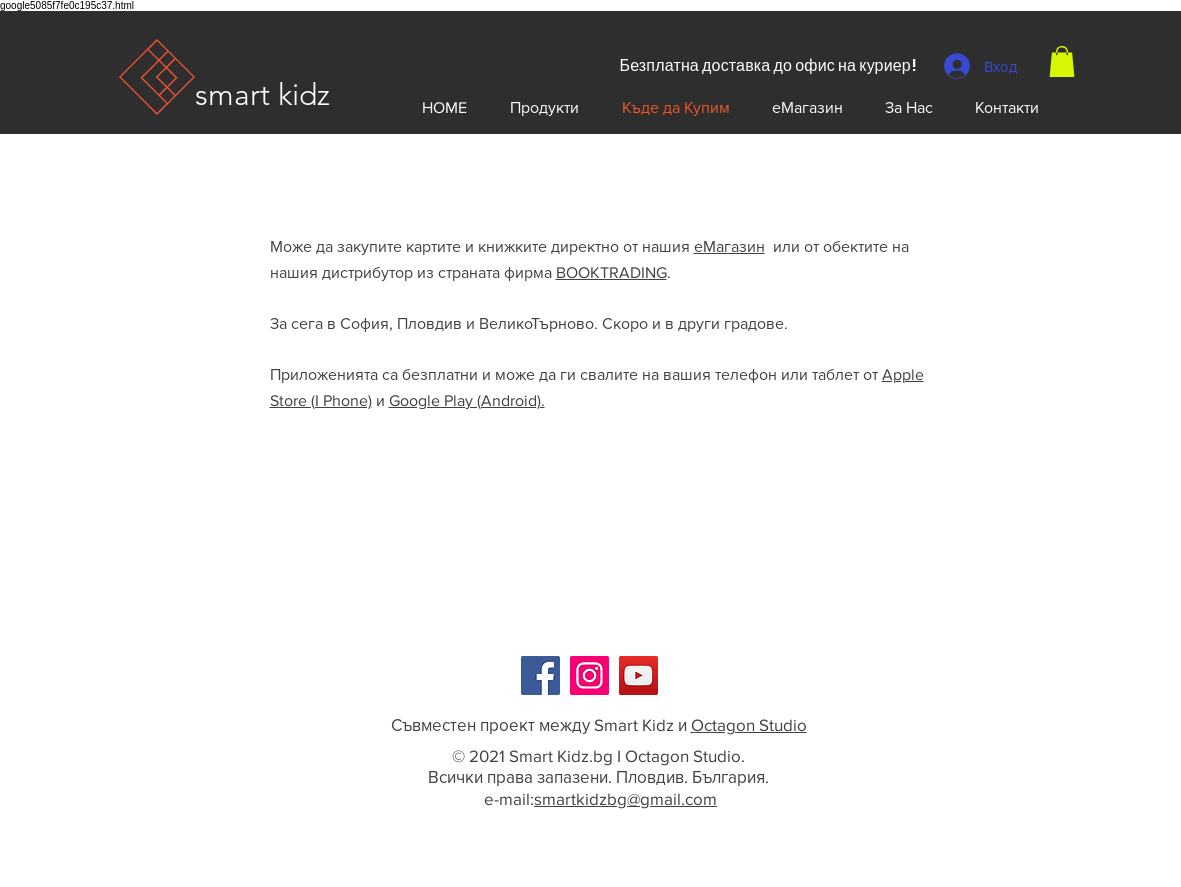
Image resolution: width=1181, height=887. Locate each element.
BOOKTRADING (611, 272)
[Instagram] (589, 675)
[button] (1062, 61)
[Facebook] (540, 675)
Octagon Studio (749, 724)
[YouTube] (638, 675)
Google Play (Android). (467, 400)
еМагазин (729, 246)
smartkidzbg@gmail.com (625, 798)
